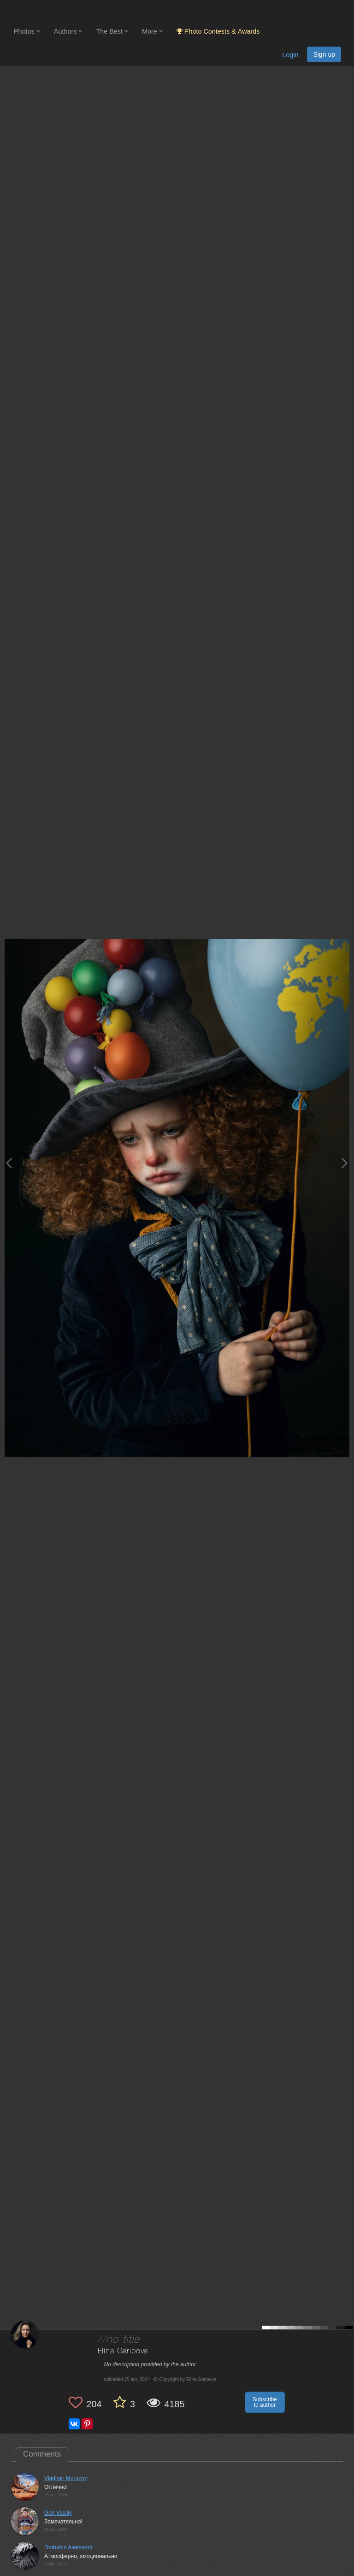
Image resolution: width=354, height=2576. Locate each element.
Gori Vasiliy (58, 2513)
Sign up (324, 54)
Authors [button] (68, 31)
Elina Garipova (123, 2351)
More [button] (152, 31)
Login (290, 55)
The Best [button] (112, 31)
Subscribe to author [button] (265, 2402)
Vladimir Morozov (65, 2478)
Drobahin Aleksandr (68, 2547)
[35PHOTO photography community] (50, 12)
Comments (42, 2454)
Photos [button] (27, 31)
